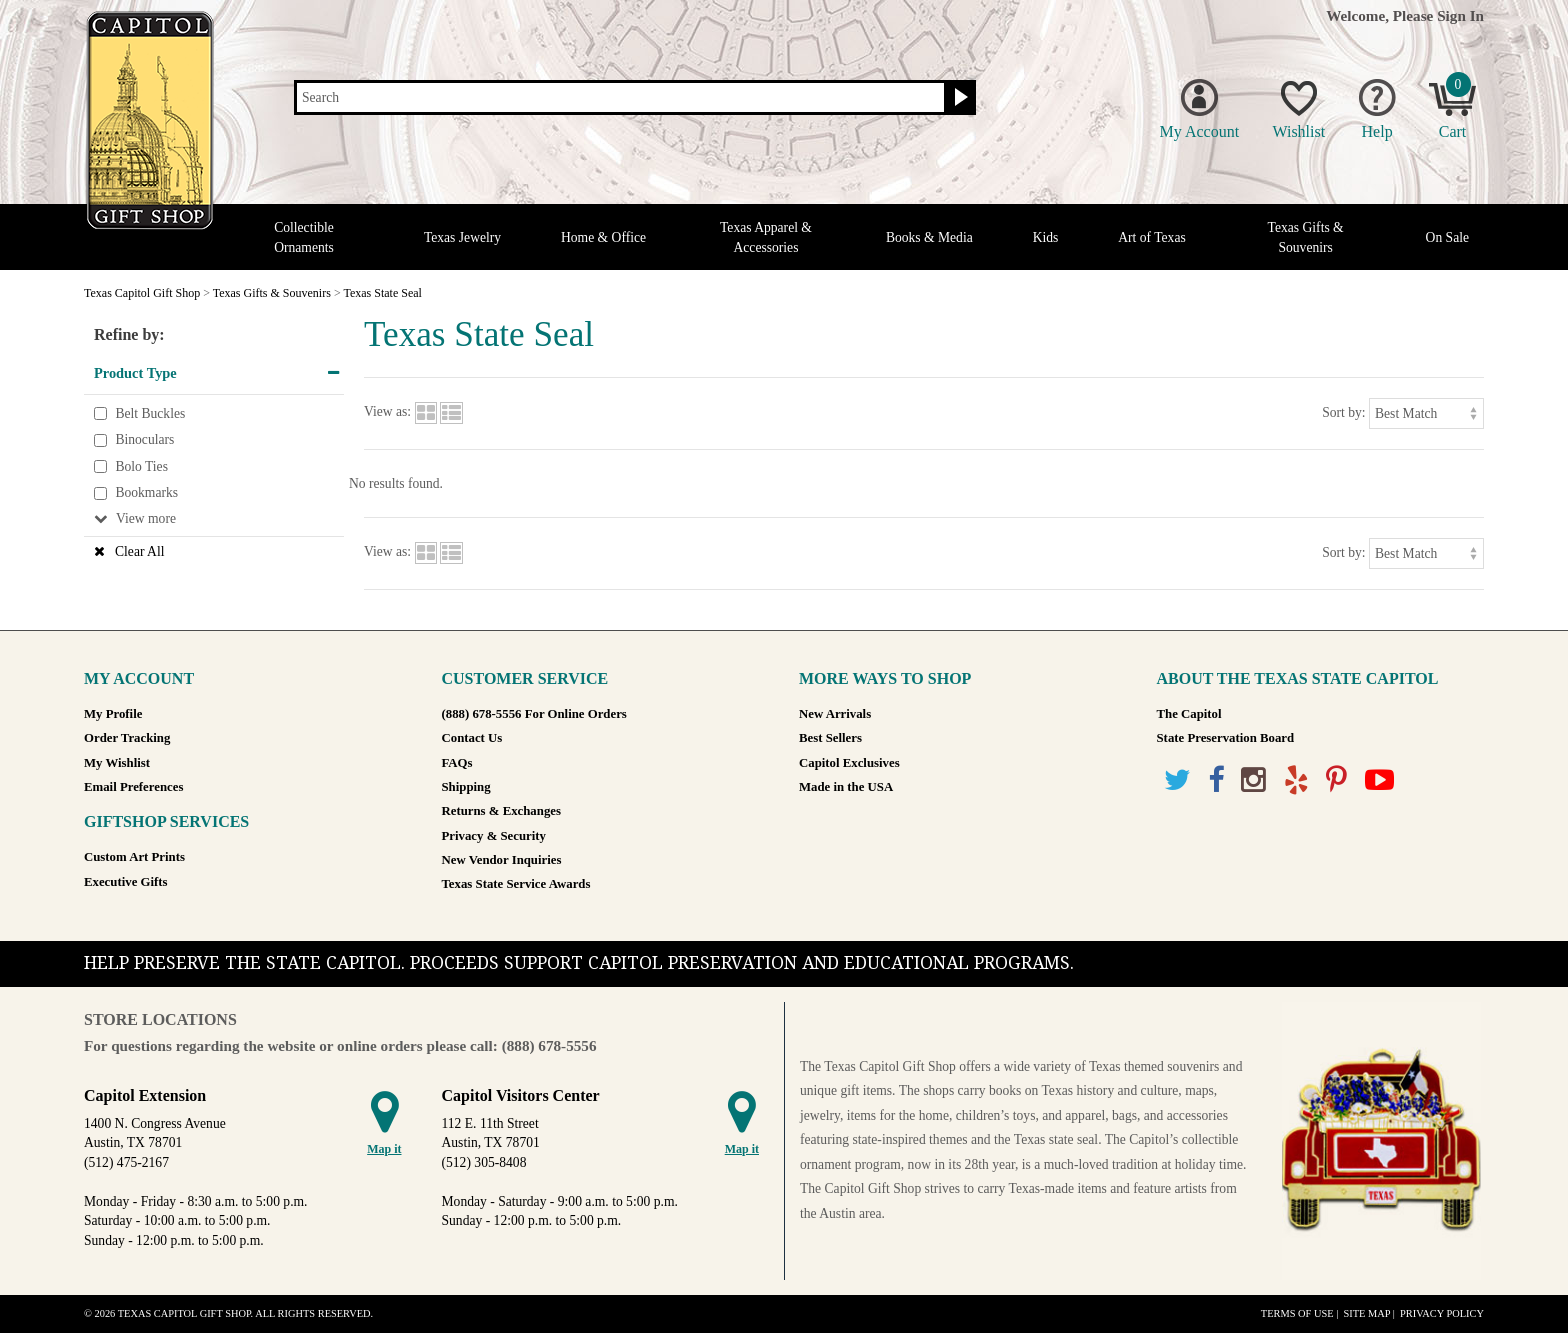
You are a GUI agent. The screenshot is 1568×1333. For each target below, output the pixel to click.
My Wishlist (117, 763)
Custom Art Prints (134, 857)
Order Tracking (127, 738)
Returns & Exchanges (501, 811)
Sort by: (1343, 412)
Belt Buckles (150, 413)
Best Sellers (830, 738)
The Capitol (1189, 714)
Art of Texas (1152, 237)
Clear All (139, 551)
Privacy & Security (494, 836)
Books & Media (929, 237)
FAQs (457, 763)
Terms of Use (1297, 1313)
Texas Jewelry (462, 237)
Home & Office (603, 237)
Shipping (466, 787)
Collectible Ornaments (304, 237)
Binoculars (144, 439)
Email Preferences (133, 787)
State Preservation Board (1226, 738)
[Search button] (958, 98)
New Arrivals (835, 714)
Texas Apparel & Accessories (766, 237)
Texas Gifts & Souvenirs (1306, 237)
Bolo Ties (141, 466)
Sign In (1460, 15)
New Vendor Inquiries (502, 860)
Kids (1046, 237)
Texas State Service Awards (516, 884)
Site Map (1366, 1313)
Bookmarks (146, 493)
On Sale (1447, 237)
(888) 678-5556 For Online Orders (534, 714)
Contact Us (472, 738)
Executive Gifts (126, 882)
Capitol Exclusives (849, 763)
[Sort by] (1426, 413)
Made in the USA (846, 787)
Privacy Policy (1442, 1313)
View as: (387, 412)
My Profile (113, 714)
